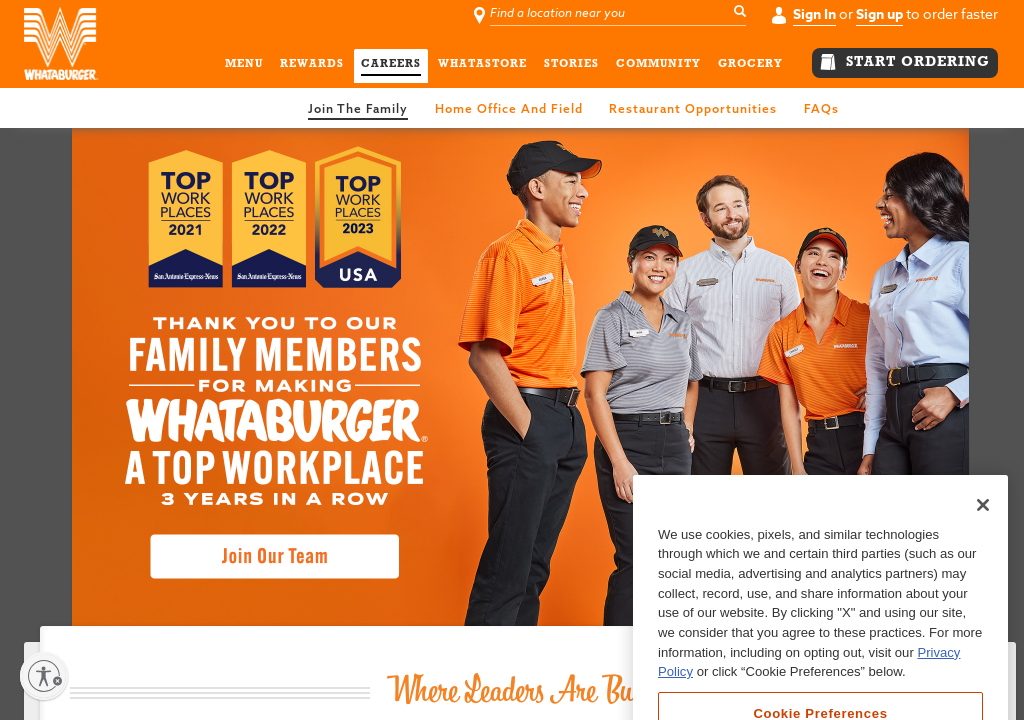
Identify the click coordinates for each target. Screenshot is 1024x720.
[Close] (983, 548)
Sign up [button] (879, 15)
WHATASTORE (482, 67)
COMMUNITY (658, 67)
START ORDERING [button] (905, 62)
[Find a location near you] (620, 14)
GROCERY (750, 67)
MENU (244, 67)
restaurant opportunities (693, 108)
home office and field (509, 108)
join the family (358, 108)
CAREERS (391, 67)
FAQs (821, 108)
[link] (368, 106)
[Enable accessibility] (44, 676)
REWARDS (312, 67)
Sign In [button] (814, 15)
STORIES (571, 67)
